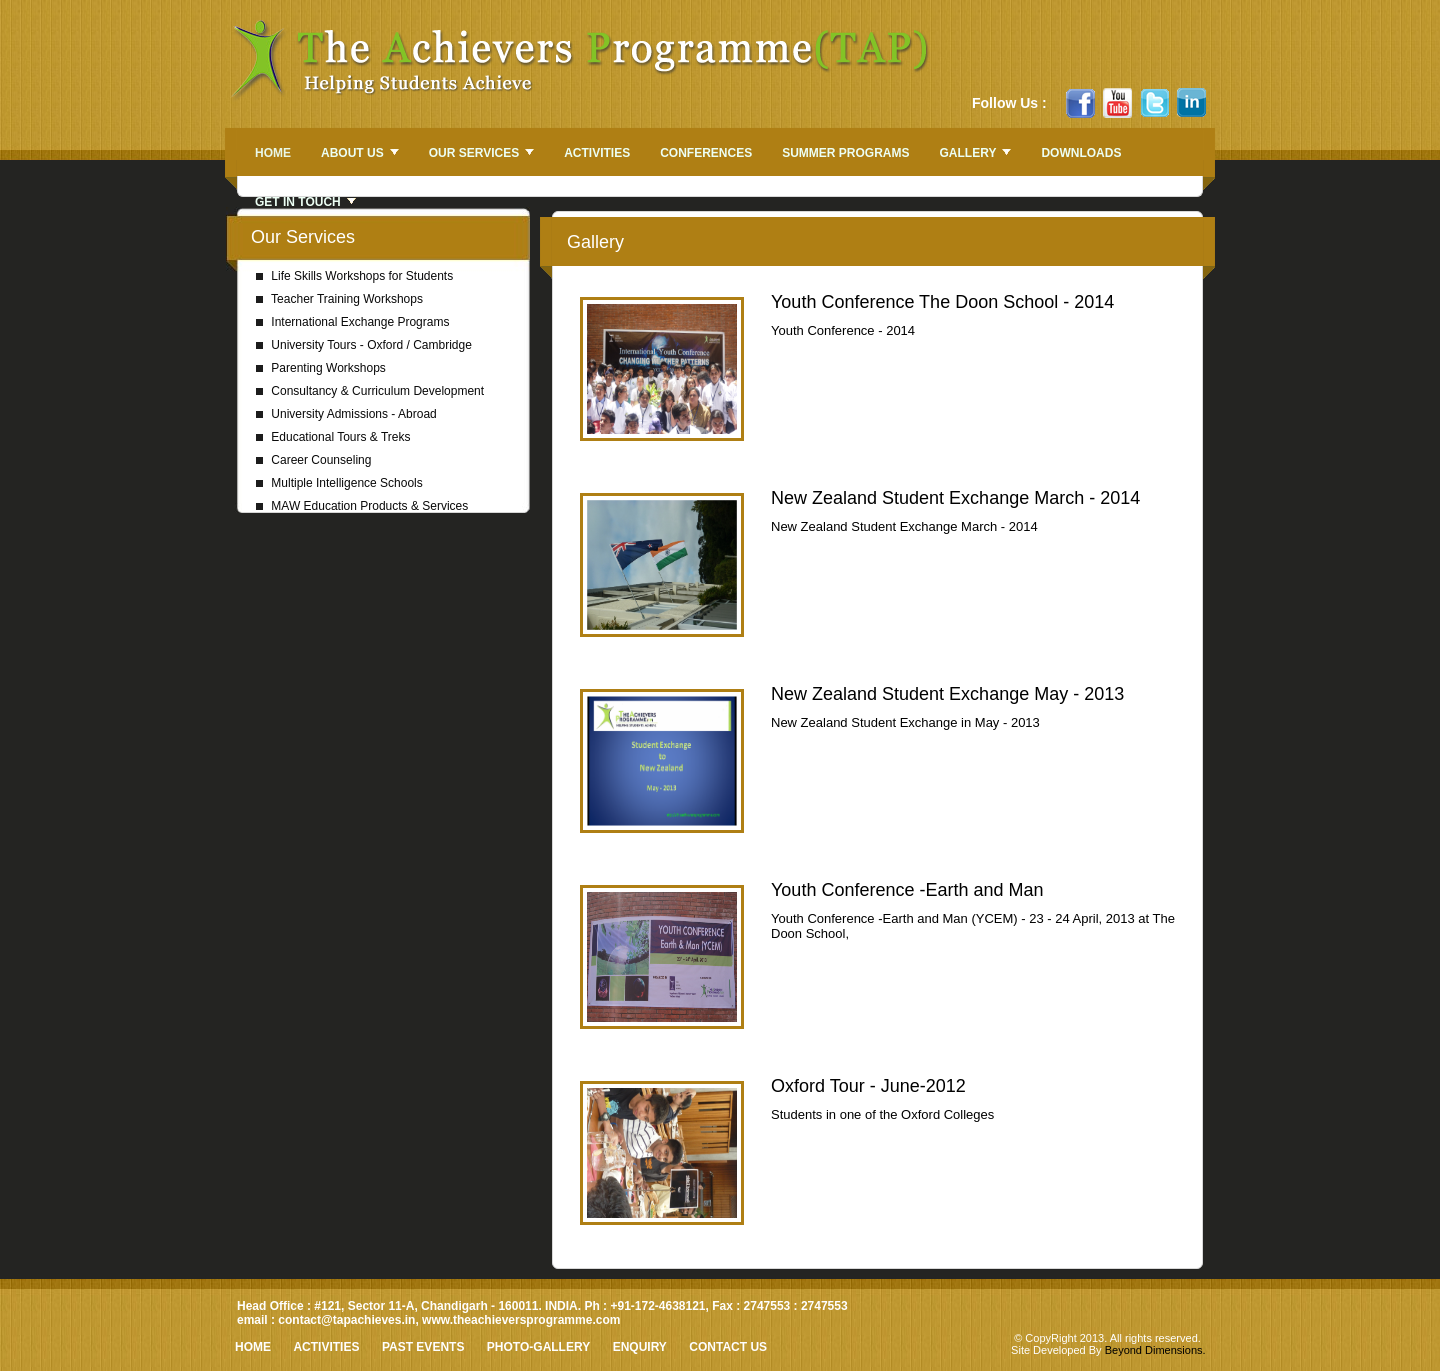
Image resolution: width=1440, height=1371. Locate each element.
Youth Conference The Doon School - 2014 (942, 302)
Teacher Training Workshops (339, 299)
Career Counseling (313, 460)
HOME (253, 1347)
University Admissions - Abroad (346, 414)
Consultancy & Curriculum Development (370, 391)
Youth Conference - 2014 (843, 330)
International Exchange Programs (352, 322)
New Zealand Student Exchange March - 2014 (955, 498)
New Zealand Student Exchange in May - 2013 (905, 722)
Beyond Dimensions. (1155, 1350)
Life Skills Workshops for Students (354, 276)
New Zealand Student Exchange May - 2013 (947, 694)
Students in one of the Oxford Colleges (882, 1114)
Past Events (423, 1347)
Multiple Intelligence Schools (339, 483)
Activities (326, 1347)
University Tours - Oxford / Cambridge (364, 345)
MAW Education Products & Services (362, 506)
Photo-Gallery (538, 1347)
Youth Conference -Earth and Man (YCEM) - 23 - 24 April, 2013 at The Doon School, (973, 926)
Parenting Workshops (321, 368)
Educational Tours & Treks (333, 437)
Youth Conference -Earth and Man (907, 890)
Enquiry (640, 1347)
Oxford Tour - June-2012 (868, 1086)
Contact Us (728, 1347)
